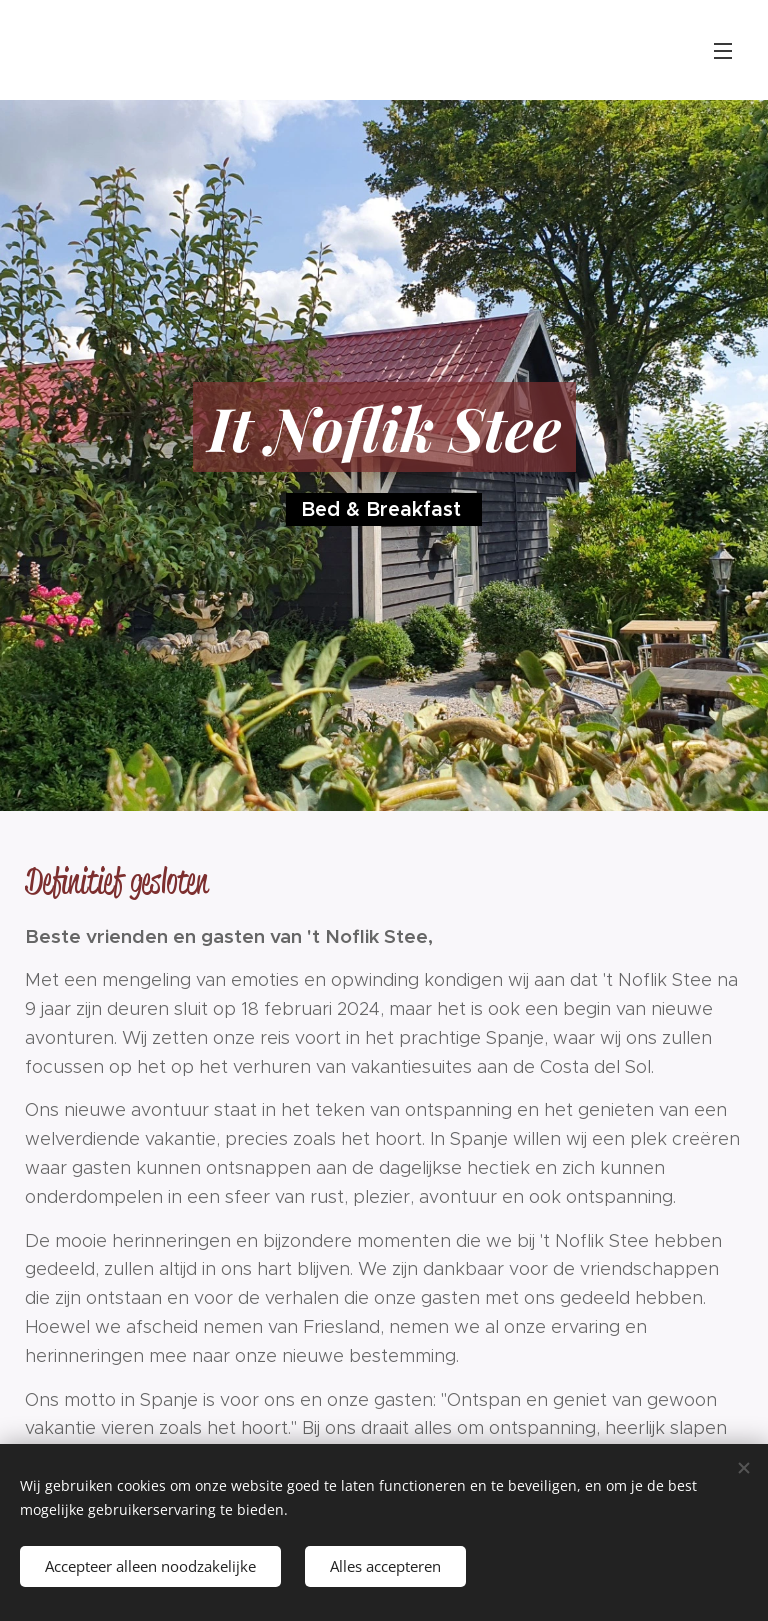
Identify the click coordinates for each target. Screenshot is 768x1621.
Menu (723, 51)
